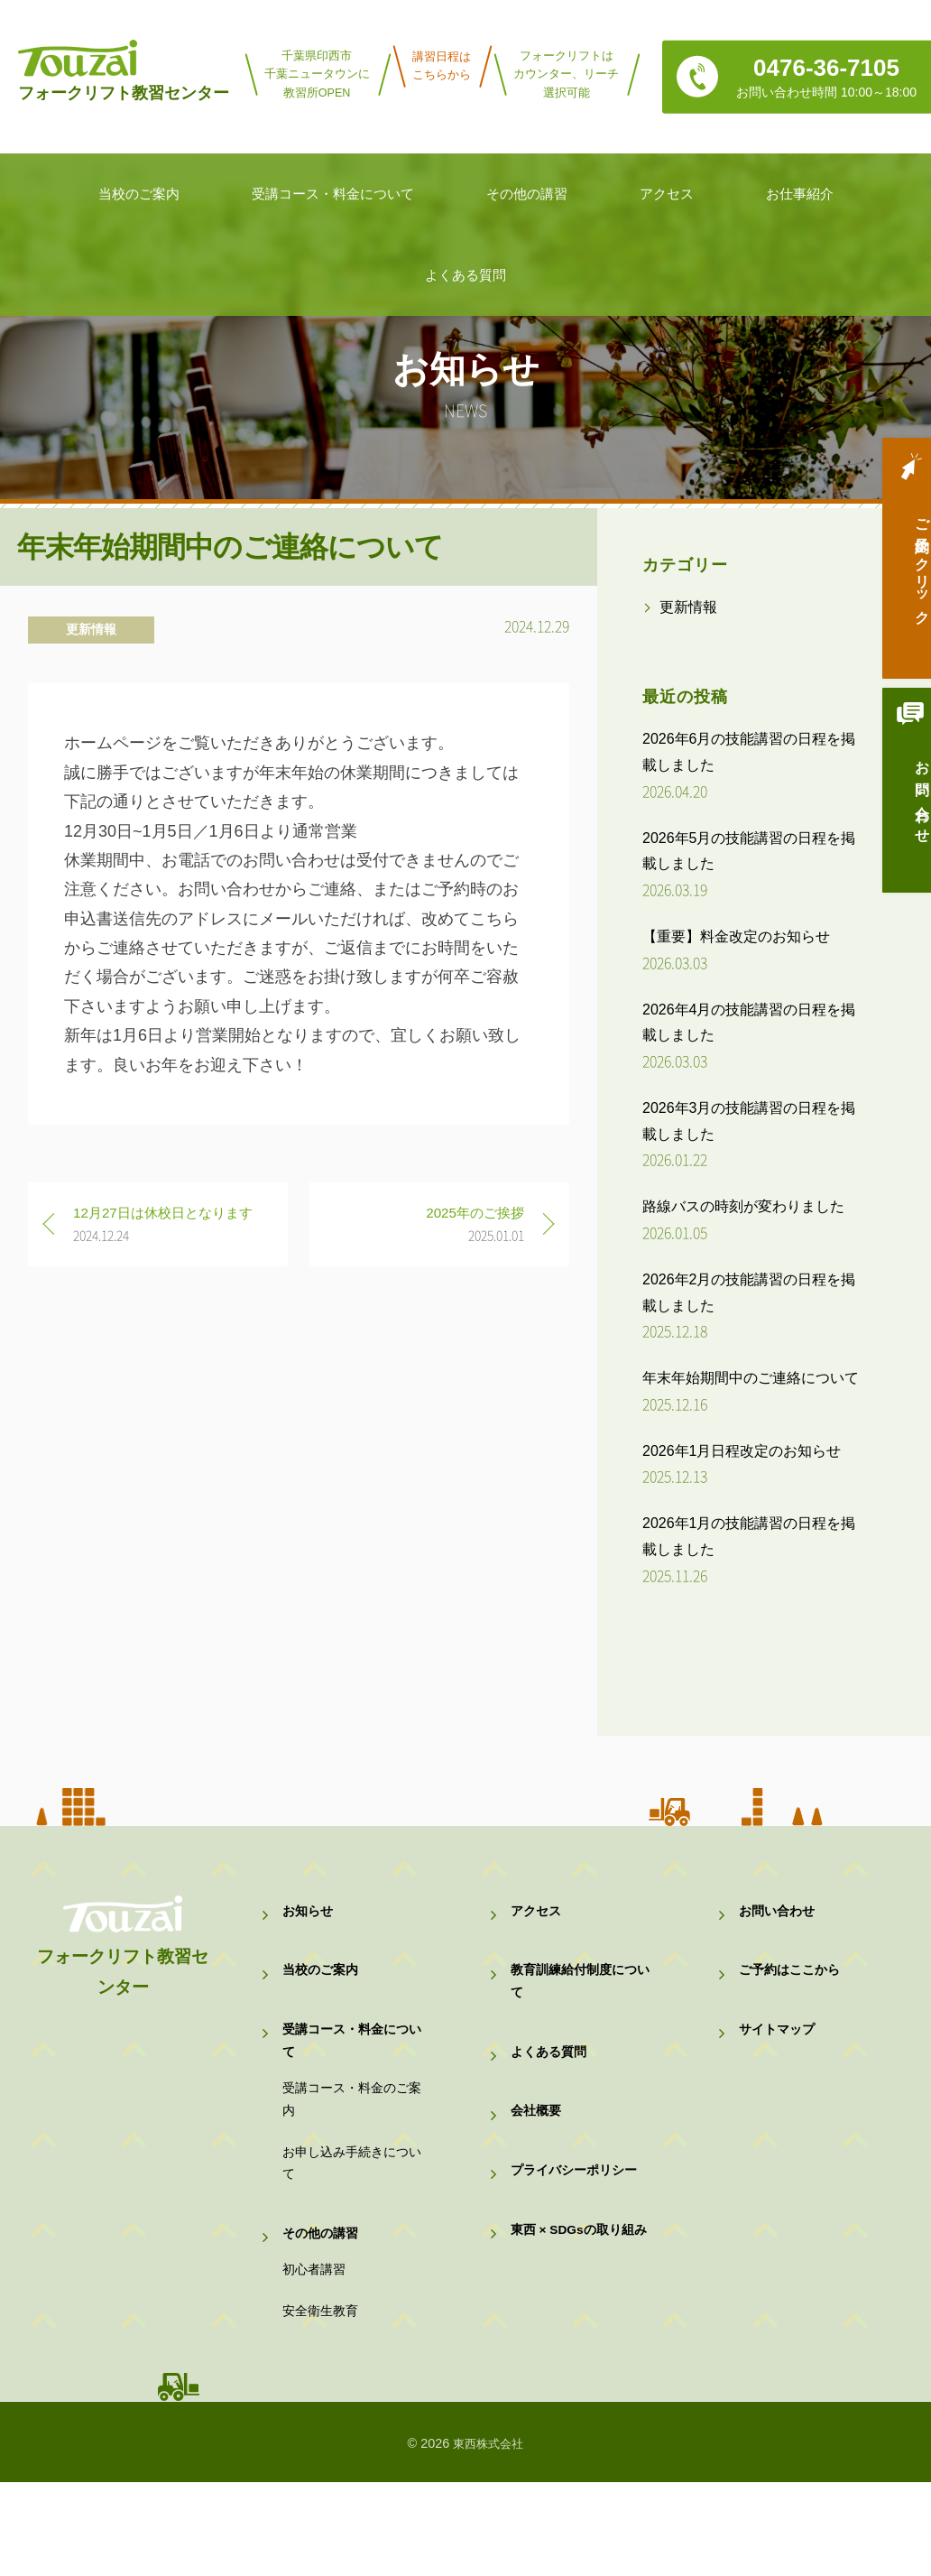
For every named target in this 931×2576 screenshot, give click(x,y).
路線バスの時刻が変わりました (743, 1206)
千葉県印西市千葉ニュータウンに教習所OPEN (317, 74)
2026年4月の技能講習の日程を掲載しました (749, 1022)
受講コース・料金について (350, 2069)
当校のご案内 (323, 1987)
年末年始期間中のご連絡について (750, 1377)
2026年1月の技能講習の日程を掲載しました (749, 1536)
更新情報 (91, 629)
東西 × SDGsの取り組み (578, 2304)
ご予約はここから (793, 1987)
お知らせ (309, 1916)
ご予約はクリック (899, 569)
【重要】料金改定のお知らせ (736, 936)
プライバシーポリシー (578, 2221)
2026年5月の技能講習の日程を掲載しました (749, 851)
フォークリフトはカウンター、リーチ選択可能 (566, 74)
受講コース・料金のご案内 (350, 2141)
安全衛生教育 (323, 2400)
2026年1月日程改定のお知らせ (742, 1451)
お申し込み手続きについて (350, 2218)
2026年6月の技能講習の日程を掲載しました (749, 752)
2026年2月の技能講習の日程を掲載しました (749, 1292)
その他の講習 (323, 2301)
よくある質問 (551, 2082)
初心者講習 (316, 2348)
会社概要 (538, 2151)
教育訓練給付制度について (578, 1999)
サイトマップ (779, 2056)
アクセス (538, 1916)
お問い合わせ (899, 813)
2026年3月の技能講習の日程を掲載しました (749, 1121)
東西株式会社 (488, 2537)
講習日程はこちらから (441, 66)
